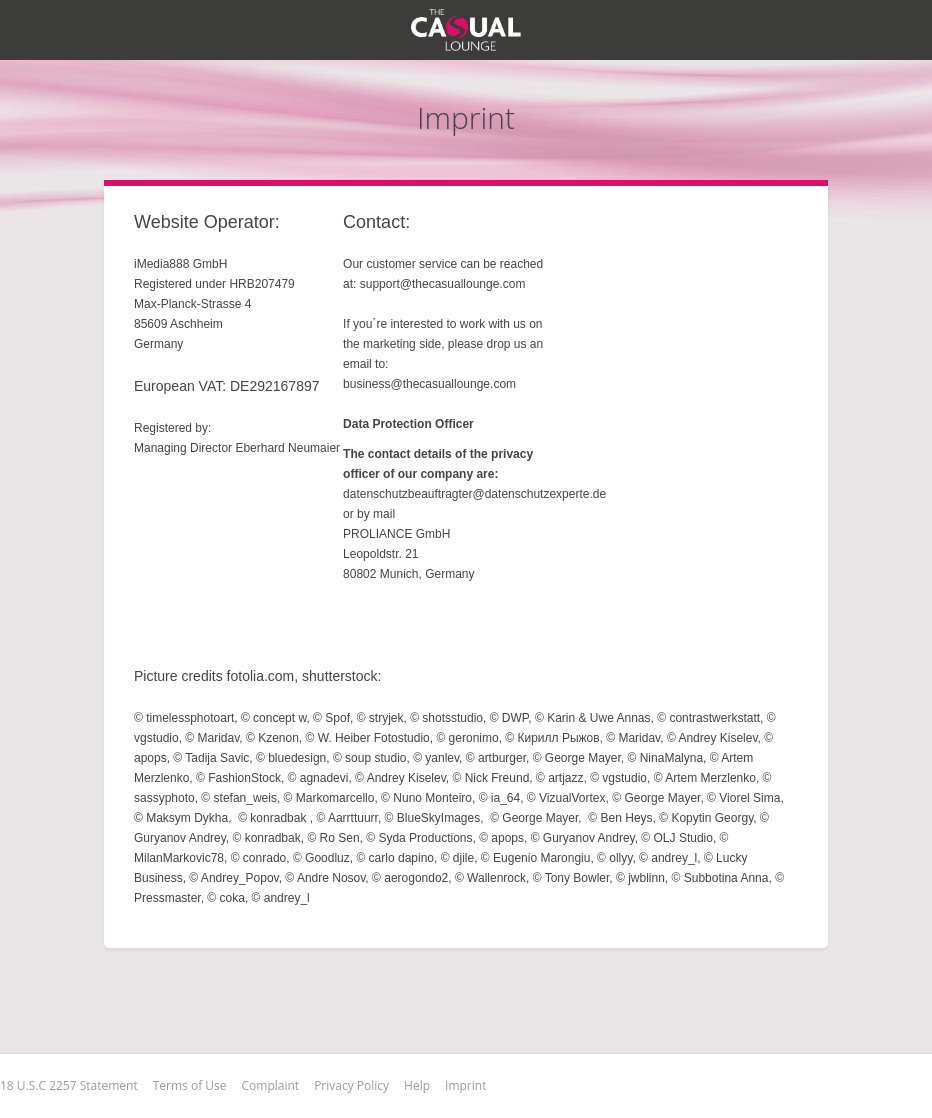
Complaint (271, 1086)
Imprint (465, 1086)
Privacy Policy (351, 1086)
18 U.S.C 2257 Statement (69, 1086)
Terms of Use (190, 1086)
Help (417, 1086)
